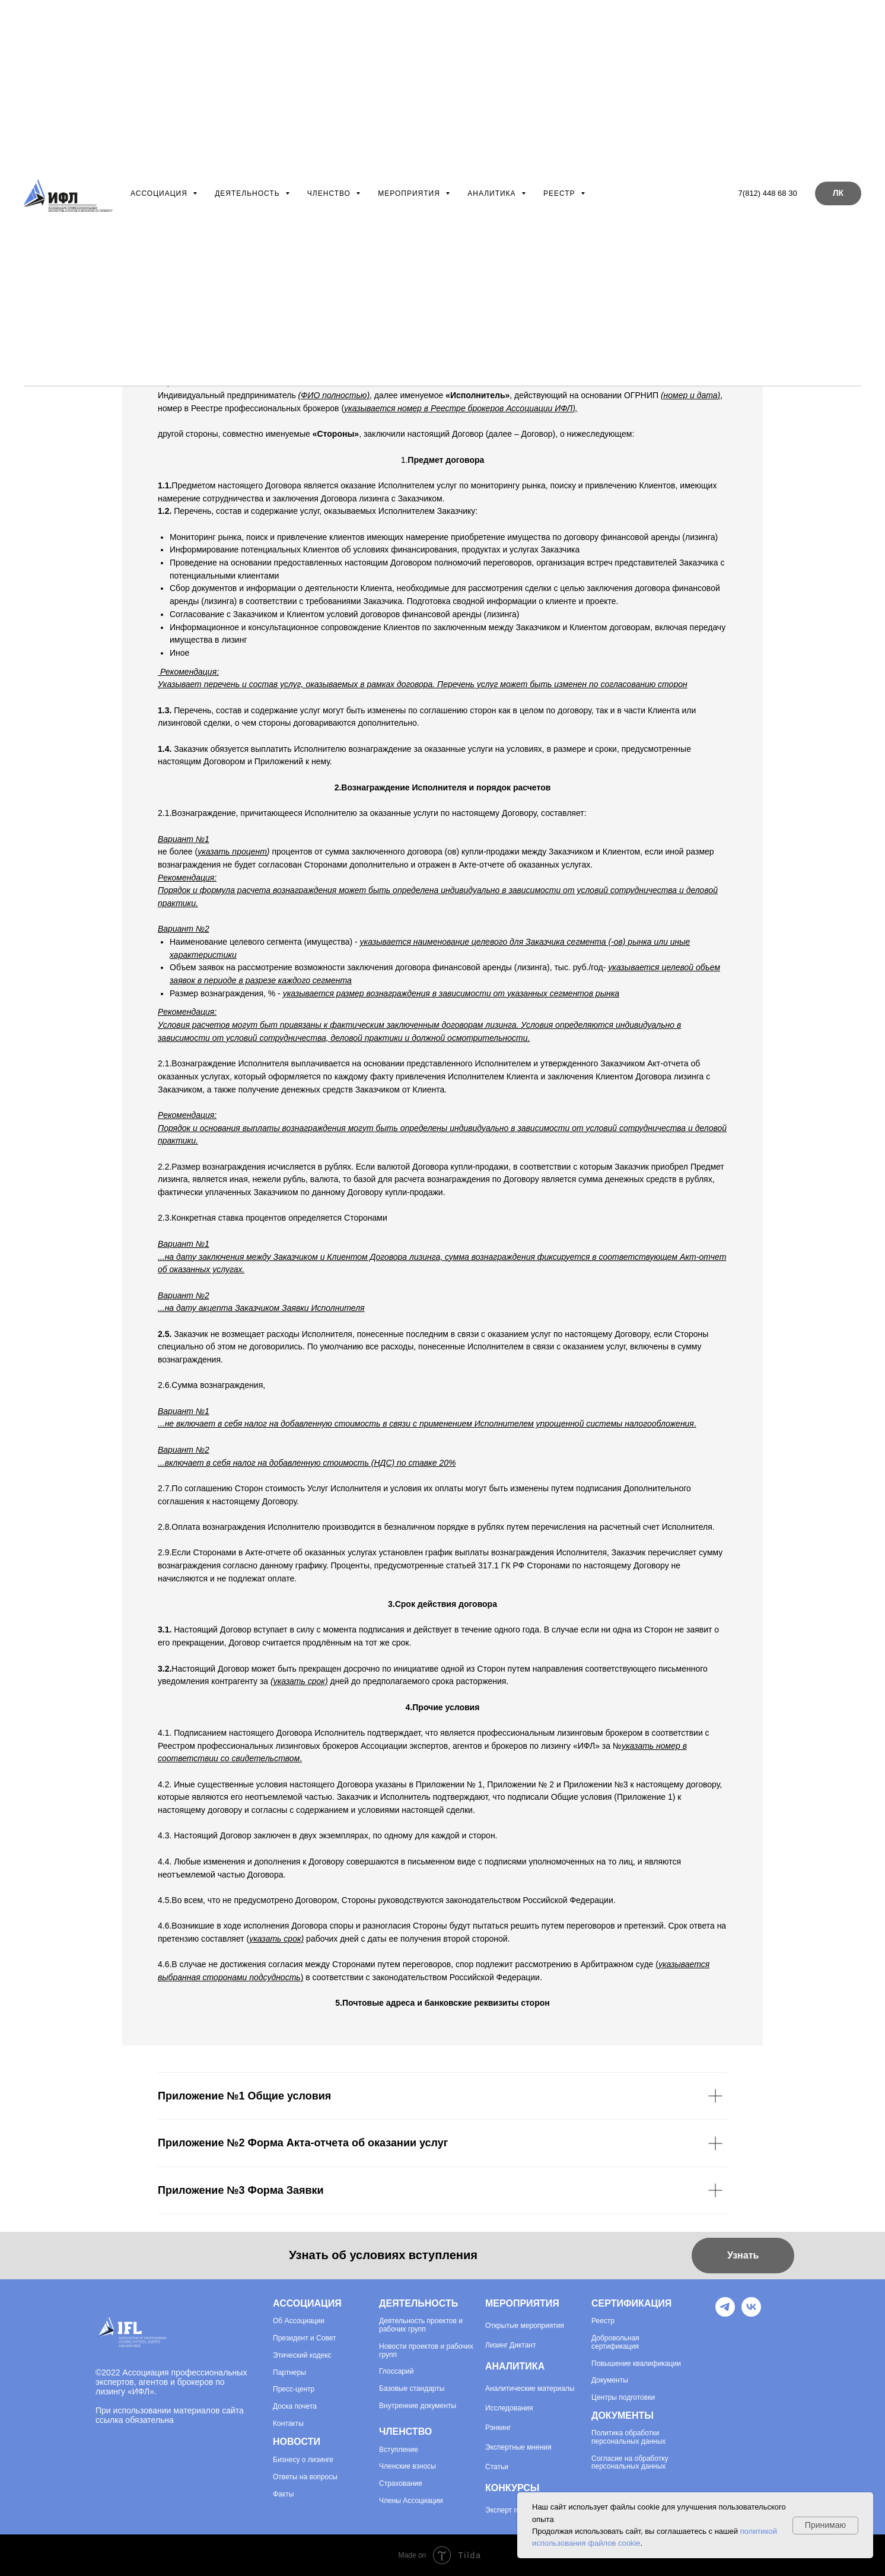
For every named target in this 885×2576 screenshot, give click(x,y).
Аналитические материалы (529, 2388)
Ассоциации (303, 2321)
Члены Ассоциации (411, 2501)
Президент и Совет (304, 2338)
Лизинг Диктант (510, 2345)
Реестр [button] (560, 193)
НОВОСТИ (296, 2442)
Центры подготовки (623, 2398)
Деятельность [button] (248, 193)
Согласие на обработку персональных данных (629, 2463)
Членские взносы (407, 2466)
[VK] (751, 2313)
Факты (283, 2494)
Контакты (288, 2424)
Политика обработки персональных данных (628, 2437)
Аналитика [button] (492, 193)
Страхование (400, 2484)
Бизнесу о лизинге (303, 2460)
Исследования (509, 2408)
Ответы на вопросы (305, 2477)
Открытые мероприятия (524, 2325)
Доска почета (295, 2406)
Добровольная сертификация (615, 2342)
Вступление (398, 2450)
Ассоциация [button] (160, 193)
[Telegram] (725, 2313)
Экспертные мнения (518, 2447)
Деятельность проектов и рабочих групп (421, 2325)
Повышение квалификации (636, 2364)
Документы (609, 2380)
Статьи (496, 2467)
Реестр (603, 2321)
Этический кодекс (302, 2355)
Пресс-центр (293, 2389)
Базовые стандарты (411, 2389)
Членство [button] (330, 193)
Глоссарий (396, 2371)
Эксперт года (507, 2510)
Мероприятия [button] (410, 193)
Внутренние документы (417, 2406)
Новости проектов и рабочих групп (426, 2351)
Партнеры (289, 2373)
